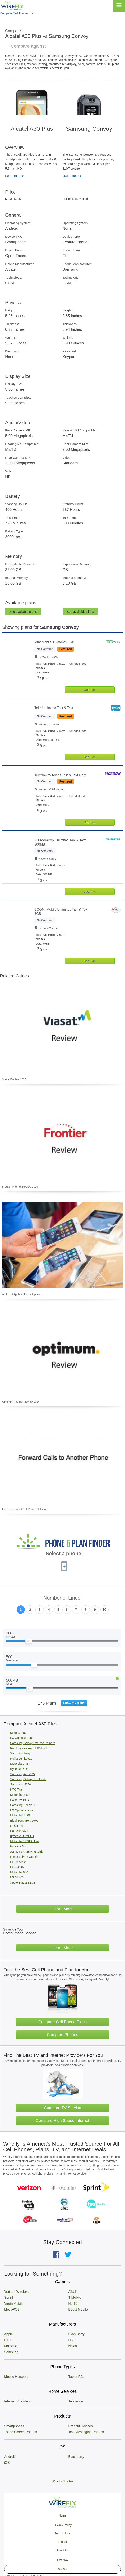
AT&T (72, 2291)
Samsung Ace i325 (22, 1774)
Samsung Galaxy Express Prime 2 (32, 1743)
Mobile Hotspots (16, 2376)
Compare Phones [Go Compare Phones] (62, 2034)
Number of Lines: (62, 1598)
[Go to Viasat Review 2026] (62, 1030)
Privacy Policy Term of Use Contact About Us (62, 2537)
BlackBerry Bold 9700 (24, 1820)
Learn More (62, 1909)
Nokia (72, 2346)
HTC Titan (16, 1789)
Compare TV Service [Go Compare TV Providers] (62, 2108)
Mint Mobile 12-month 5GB (54, 642)
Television (75, 2401)
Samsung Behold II (22, 1805)
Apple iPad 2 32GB (22, 1882)
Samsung (11, 2352)
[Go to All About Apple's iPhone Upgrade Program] (62, 1244)
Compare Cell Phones (14, 13)
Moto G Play (18, 1732)
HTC (7, 2340)
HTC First (16, 1826)
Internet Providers (17, 2401)
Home (62, 2515)
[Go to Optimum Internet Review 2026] (62, 1352)
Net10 (72, 2303)
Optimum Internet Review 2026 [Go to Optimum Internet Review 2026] (21, 1401)
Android (10, 2457)
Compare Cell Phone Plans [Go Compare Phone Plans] (62, 2022)
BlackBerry (76, 2334)
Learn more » (14, 175)
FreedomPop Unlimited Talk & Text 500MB (60, 842)
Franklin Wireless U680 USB (28, 1748)
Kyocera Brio (18, 1846)
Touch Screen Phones (20, 2432)
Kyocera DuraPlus (22, 1836)
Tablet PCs (76, 2376)
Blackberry (76, 2457)
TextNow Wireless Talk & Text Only (60, 775)
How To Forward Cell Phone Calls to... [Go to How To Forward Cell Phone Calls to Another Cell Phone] (25, 1509)
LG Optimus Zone (22, 1737)
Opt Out (62, 2569)
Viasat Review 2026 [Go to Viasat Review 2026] (14, 1079)
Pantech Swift (19, 1831)
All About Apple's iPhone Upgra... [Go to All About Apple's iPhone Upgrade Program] (22, 1294)
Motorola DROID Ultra (24, 1841)
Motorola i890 (19, 1872)
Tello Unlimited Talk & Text (53, 708)
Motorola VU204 (20, 1815)
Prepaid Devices (80, 2426)
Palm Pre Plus (19, 1800)
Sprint (8, 2297)
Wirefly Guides (62, 2481)
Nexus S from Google (24, 1856)
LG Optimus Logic (22, 1810)
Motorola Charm (20, 1763)
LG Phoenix (18, 1862)
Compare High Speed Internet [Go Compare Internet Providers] (62, 2120)
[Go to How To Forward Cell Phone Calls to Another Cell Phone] (62, 1459)
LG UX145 (17, 1867)
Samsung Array (20, 1753)
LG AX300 (17, 1877)
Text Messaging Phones (86, 2432)
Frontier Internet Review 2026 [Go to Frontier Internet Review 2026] (20, 1186)
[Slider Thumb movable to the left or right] (28, 1642)
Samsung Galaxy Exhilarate (28, 1779)
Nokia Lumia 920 (21, 1758)
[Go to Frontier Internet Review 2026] (62, 1137)
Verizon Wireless (16, 2291)
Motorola (10, 2346)
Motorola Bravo (20, 1794)
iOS (7, 2462)
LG (70, 2340)
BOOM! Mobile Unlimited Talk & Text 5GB (61, 912)
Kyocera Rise (19, 1769)
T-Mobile (74, 2297)
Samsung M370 (20, 1784)
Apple (8, 2334)
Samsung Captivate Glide (27, 1851)
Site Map (62, 2559)
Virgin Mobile (13, 2303)
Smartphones (14, 2426)
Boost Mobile (78, 2309)
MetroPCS (12, 2309)
